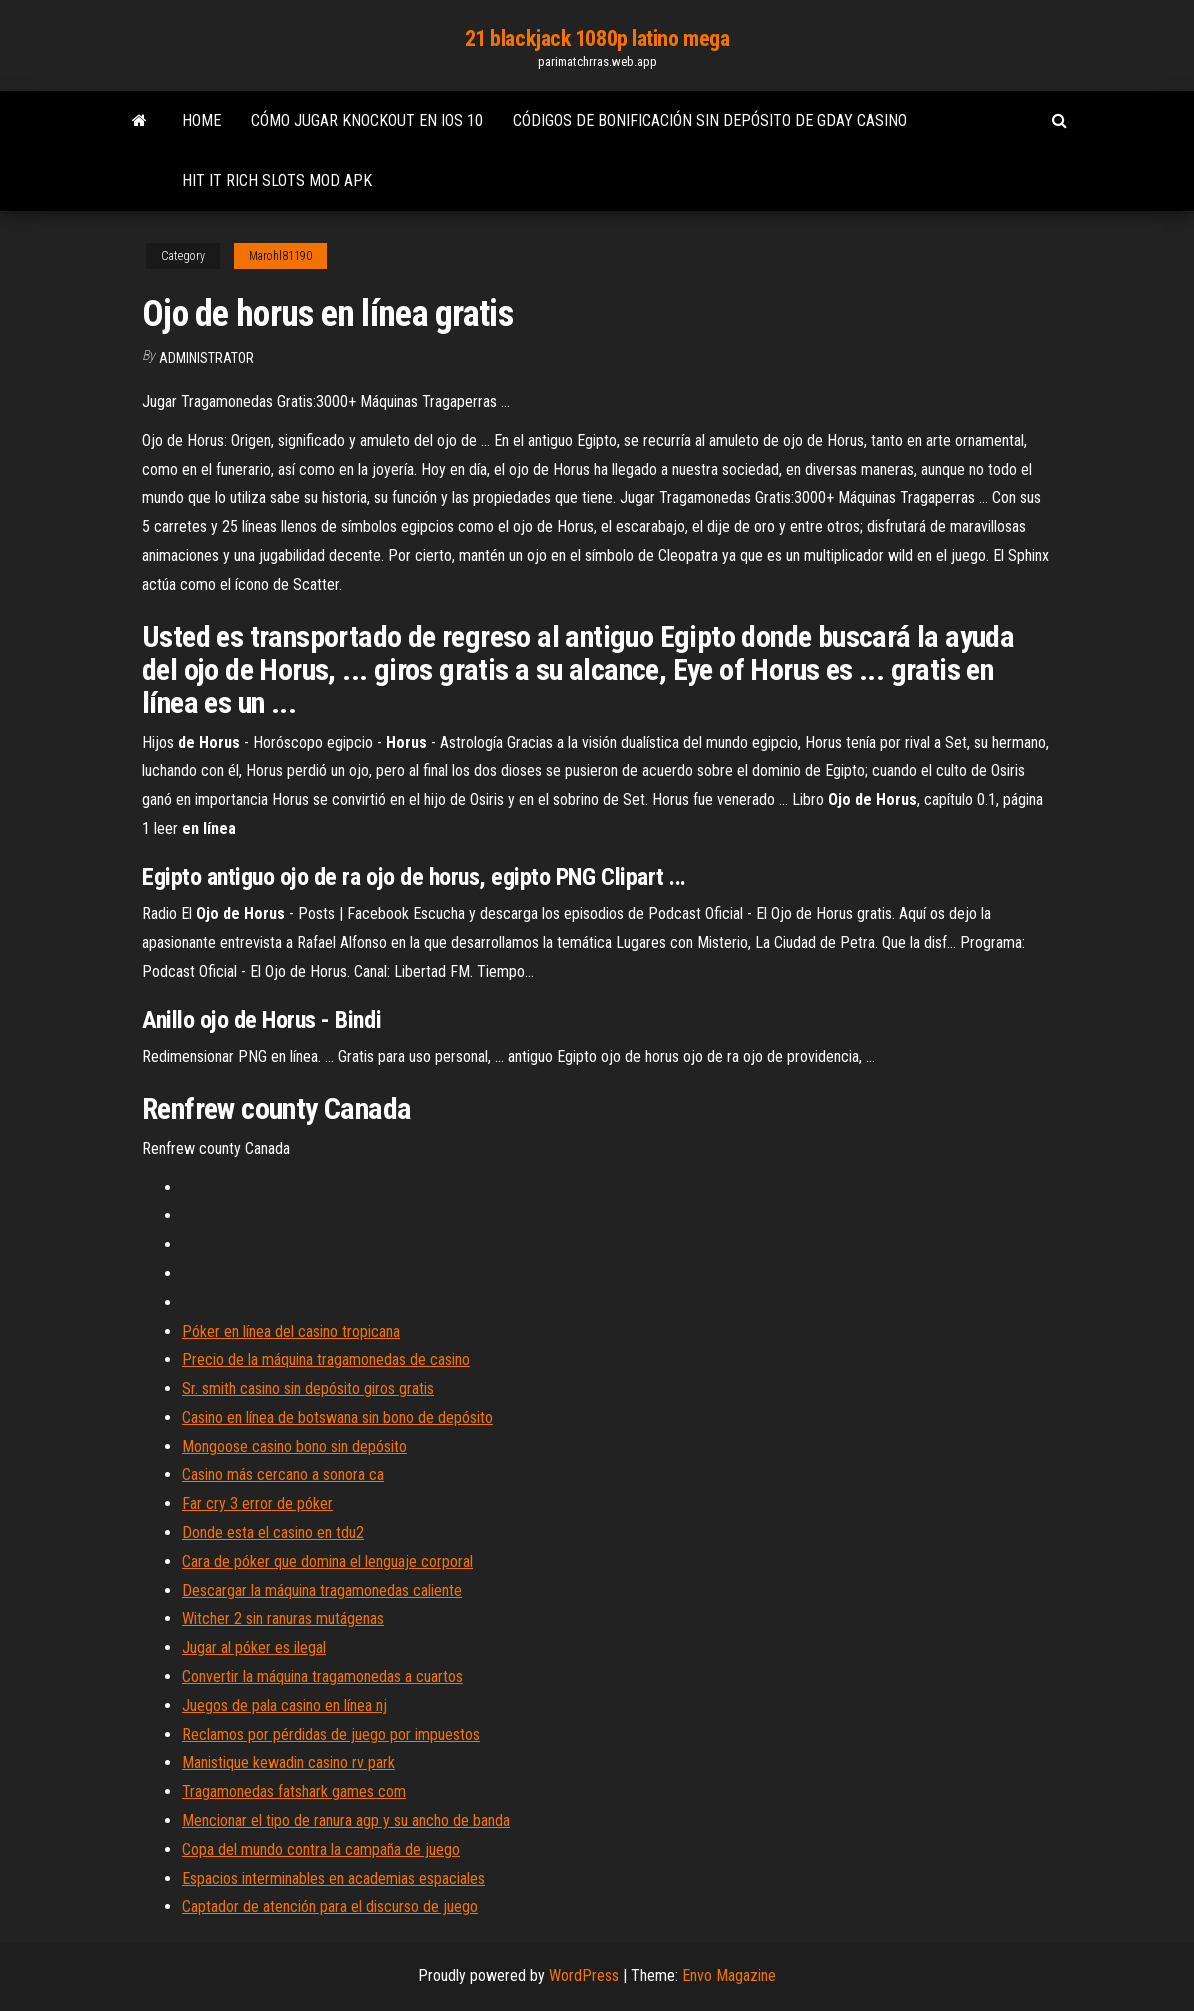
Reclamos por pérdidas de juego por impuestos (331, 1734)
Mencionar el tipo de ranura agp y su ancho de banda (346, 1820)
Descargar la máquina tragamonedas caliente (322, 1590)
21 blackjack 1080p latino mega (597, 38)
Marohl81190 (280, 256)
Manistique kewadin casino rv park (288, 1762)
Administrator (206, 358)
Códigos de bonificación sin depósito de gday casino (710, 120)
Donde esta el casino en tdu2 (273, 1532)
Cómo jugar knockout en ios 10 (367, 120)
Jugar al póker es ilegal (254, 1647)
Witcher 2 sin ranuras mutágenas (283, 1618)
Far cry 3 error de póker (257, 1503)
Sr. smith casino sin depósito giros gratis (308, 1388)
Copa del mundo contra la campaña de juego (321, 1849)
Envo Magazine (729, 1975)
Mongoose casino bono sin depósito (294, 1446)
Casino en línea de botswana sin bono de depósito (337, 1417)
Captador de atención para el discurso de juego (330, 1906)
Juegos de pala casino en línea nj (284, 1705)
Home (201, 120)
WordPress (584, 1975)
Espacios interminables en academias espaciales (333, 1878)
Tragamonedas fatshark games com (294, 1791)
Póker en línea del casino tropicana (291, 1331)
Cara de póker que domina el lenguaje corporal (327, 1561)
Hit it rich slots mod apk (277, 180)
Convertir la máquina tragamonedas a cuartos (322, 1676)
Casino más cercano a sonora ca (283, 1474)
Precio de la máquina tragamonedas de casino (326, 1359)
